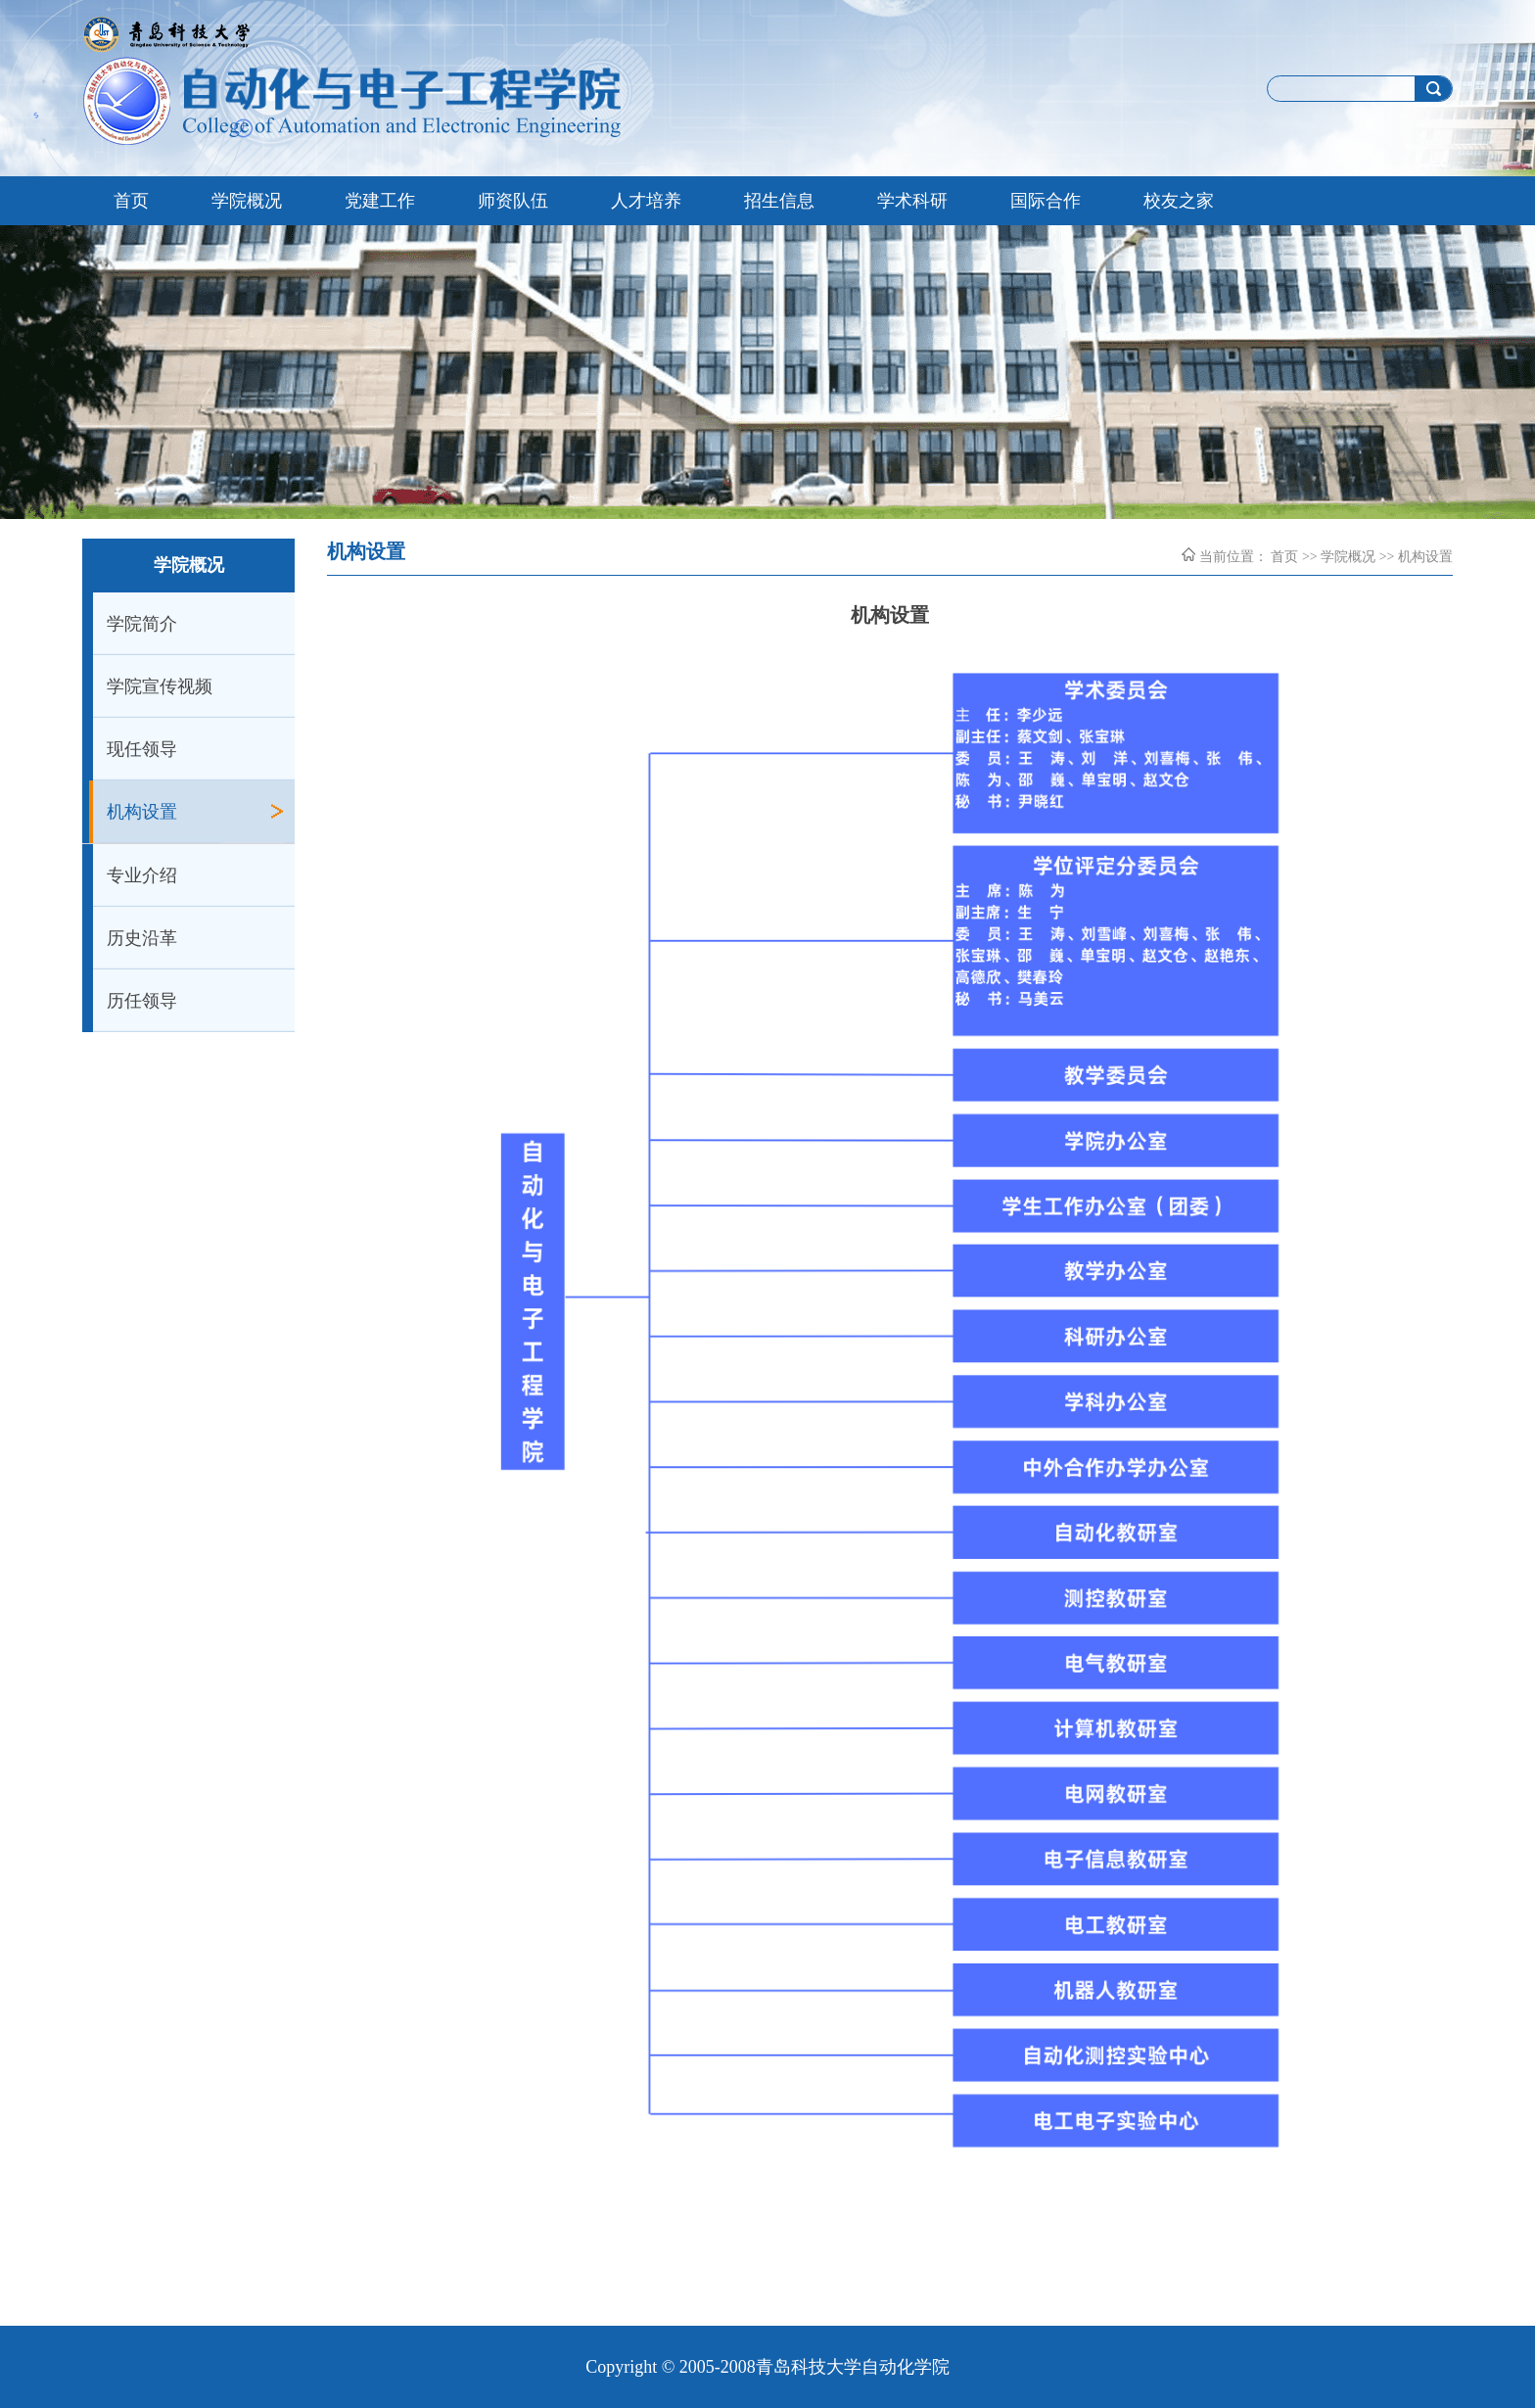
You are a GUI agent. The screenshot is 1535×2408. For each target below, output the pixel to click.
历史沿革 (142, 938)
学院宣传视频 (159, 686)
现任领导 (142, 749)
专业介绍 (142, 875)
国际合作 (1045, 201)
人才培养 (646, 201)
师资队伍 (513, 201)
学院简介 (142, 624)
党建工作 (380, 201)
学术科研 (912, 201)
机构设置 (142, 812)
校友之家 (1178, 201)
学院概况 (246, 201)
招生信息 (779, 201)
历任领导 (142, 1001)
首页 (131, 201)
